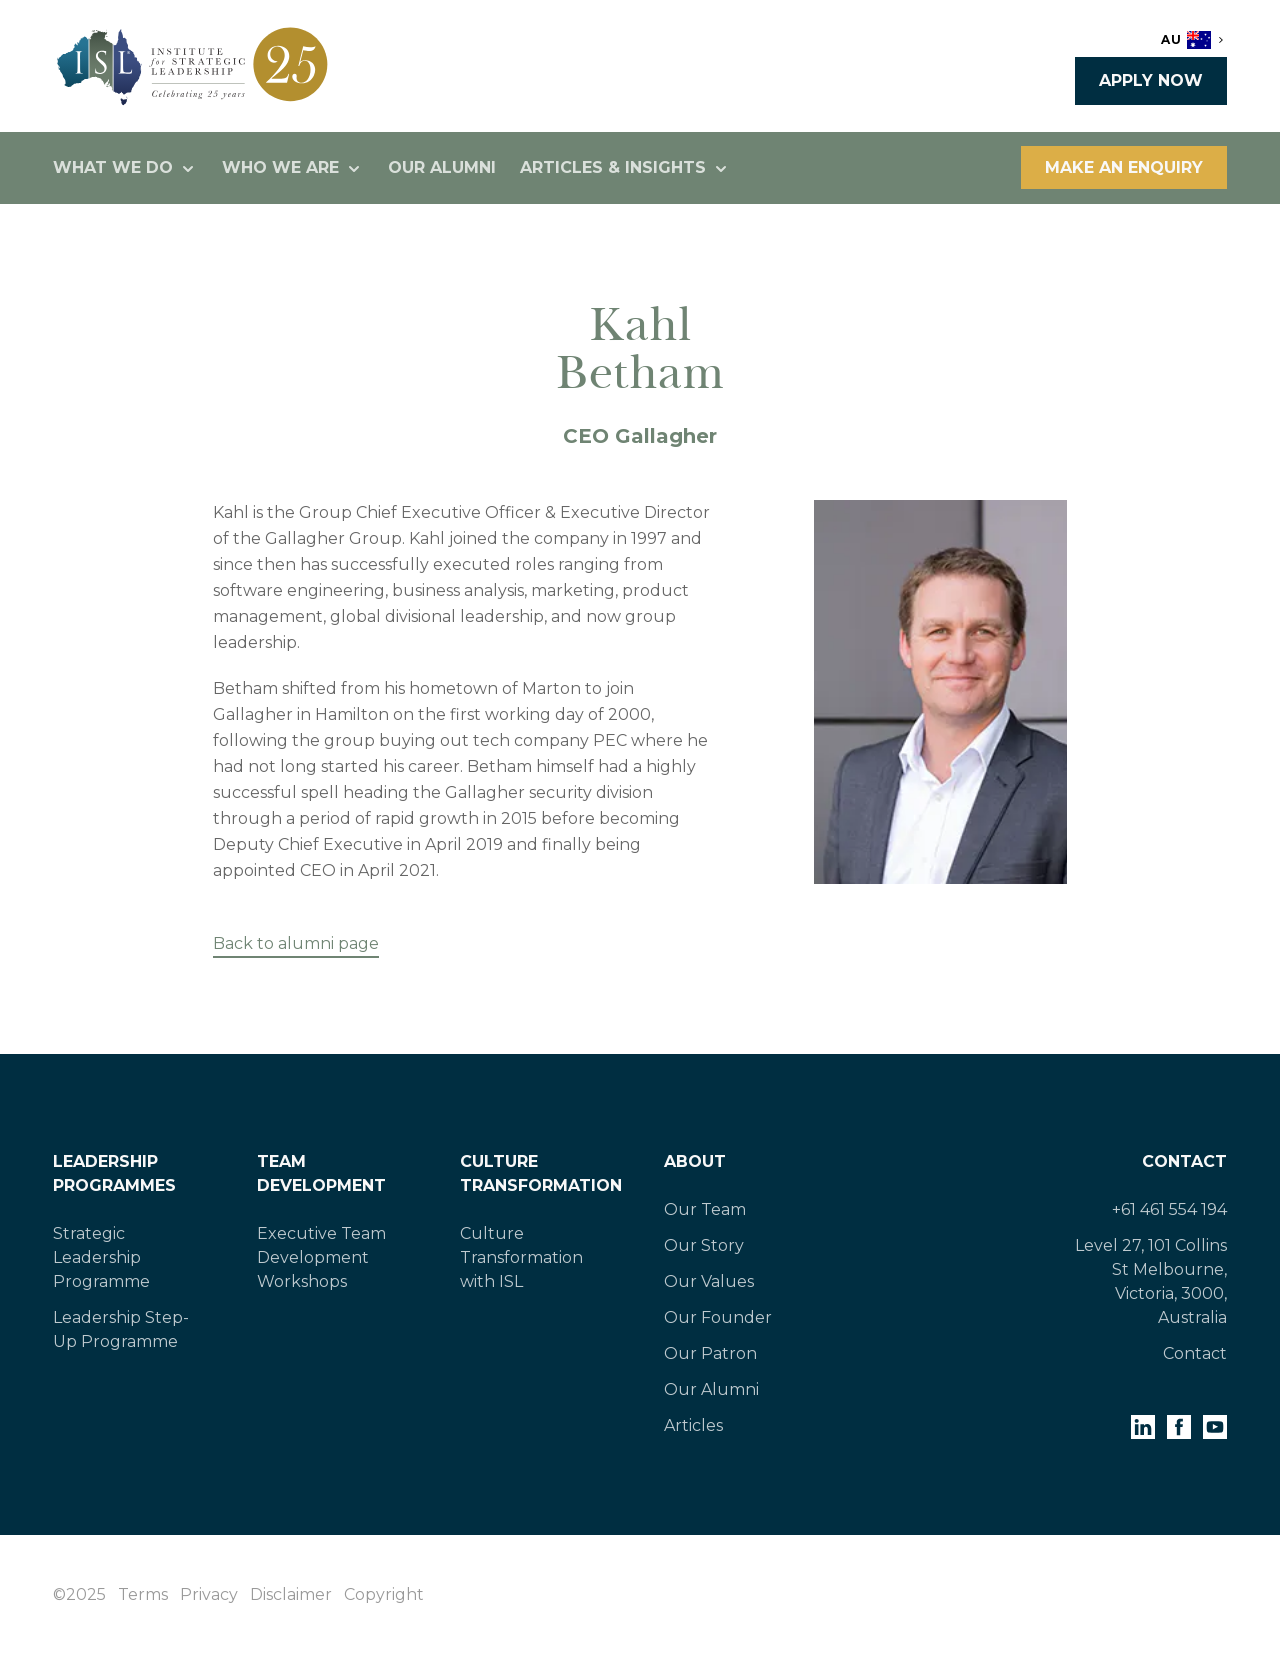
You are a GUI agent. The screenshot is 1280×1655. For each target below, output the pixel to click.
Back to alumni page (296, 943)
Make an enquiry (1124, 167)
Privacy (209, 1594)
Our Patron (710, 1353)
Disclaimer (291, 1594)
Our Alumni (442, 167)
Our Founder (718, 1317)
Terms (143, 1594)
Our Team (705, 1209)
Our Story (704, 1245)
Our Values (709, 1281)
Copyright (384, 1594)
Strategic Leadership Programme (101, 1257)
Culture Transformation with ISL (521, 1257)
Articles (693, 1425)
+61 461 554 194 (1169, 1209)
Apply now (1151, 80)
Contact (1184, 1161)
